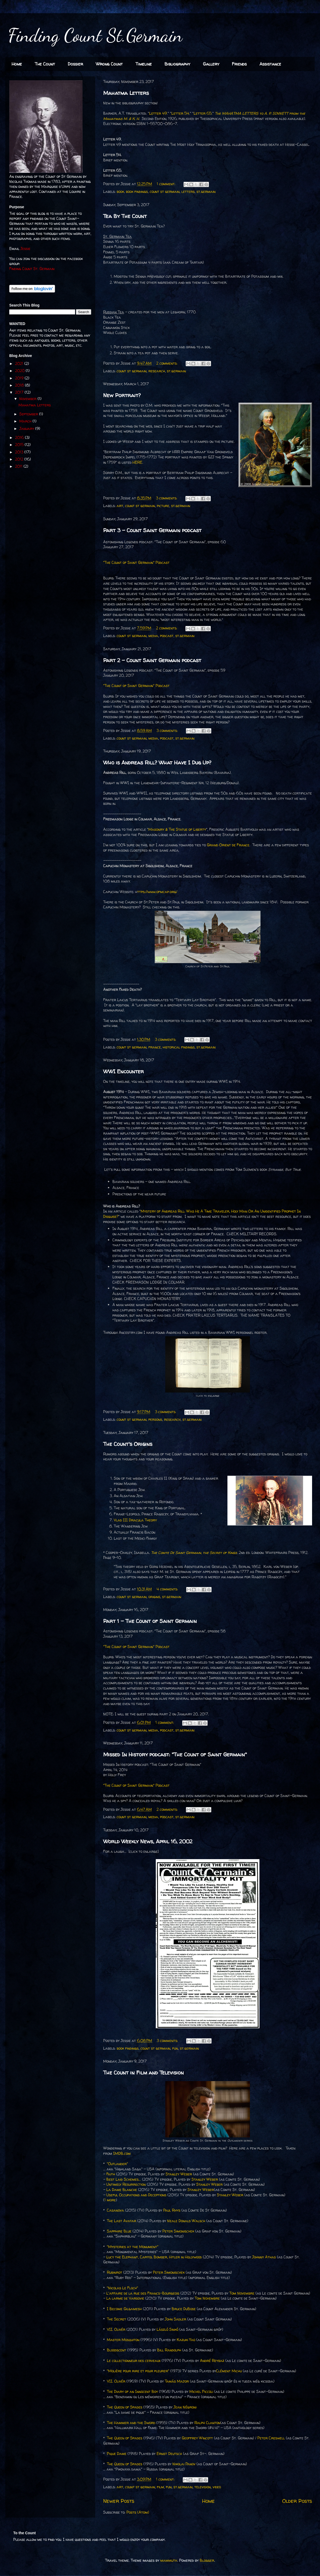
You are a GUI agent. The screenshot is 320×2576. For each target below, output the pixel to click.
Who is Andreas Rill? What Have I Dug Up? (157, 762)
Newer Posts (118, 2500)
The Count (45, 64)
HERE (137, 462)
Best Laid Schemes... (123, 2179)
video (217, 2486)
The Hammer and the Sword (131, 2422)
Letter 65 (203, 113)
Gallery (211, 64)
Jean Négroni (184, 2407)
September (29, 413)
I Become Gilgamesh (124, 2308)
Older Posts (297, 2500)
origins (154, 1596)
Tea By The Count (125, 216)
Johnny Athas (264, 2256)
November (28, 398)
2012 (19, 459)
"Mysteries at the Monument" (132, 2246)
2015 (20, 444)
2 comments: (167, 363)
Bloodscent (116, 2349)
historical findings (179, 1047)
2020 (20, 370)
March (26, 421)
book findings (137, 191)
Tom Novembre (241, 2293)
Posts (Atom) (137, 2512)
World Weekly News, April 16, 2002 (147, 1841)
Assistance (270, 64)
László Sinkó (167, 2329)
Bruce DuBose (184, 2308)
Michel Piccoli (201, 2391)
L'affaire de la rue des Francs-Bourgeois (142, 2293)
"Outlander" (117, 2163)
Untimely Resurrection (126, 2184)
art (120, 505)
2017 (20, 392)
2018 (20, 385)
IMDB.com (122, 2153)
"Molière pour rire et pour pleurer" (138, 2370)
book (120, 191)
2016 (20, 437)
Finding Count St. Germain (31, 268)
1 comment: (166, 183)
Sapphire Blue (119, 2231)
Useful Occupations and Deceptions (136, 2194)
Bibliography (177, 64)
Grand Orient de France (228, 844)
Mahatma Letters (126, 92)
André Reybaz (212, 2360)
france (154, 1047)
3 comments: (167, 497)
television (202, 2486)
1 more (110, 2199)
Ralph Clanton (207, 2422)
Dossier (75, 64)
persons (155, 1419)
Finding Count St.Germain (95, 35)
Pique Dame (116, 2453)
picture (163, 505)
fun (175, 2048)
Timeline (143, 64)
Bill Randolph (169, 2349)
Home (17, 64)
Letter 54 (180, 113)
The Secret (116, 2319)
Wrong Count (109, 64)
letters (188, 191)
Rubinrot (114, 2272)
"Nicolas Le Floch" (122, 2287)
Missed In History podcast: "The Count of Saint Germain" (175, 1754)
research (156, 370)
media (153, 635)
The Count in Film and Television (143, 2072)
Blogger (207, 2560)
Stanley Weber (179, 2173)
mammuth (168, 2560)
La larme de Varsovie (125, 2298)
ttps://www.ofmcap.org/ (157, 891)
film (160, 2486)
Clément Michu (229, 2370)
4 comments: (168, 1588)
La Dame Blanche (121, 2189)
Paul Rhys (171, 2210)
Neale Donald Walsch (186, 2220)
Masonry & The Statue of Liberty (177, 829)
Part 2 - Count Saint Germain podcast (152, 660)
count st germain (165, 191)
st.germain (206, 191)
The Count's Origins (127, 1443)
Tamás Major (177, 2381)
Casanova (115, 2210)
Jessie (25, 248)
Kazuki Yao (186, 2339)
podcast (166, 635)
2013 (19, 451)
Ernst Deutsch (169, 2453)
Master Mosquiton (123, 2339)
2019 (20, 377)
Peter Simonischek (178, 2231)
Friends (239, 64)
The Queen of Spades (124, 2407)
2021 (19, 363)
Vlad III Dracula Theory (135, 1520)
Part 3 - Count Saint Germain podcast (152, 530)
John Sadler (175, 2319)
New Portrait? (122, 395)
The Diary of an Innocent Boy (132, 2391)
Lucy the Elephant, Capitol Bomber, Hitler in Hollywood (154, 2256)
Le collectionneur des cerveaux (134, 2360)
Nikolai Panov (183, 2463)
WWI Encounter (123, 1071)
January (27, 428)
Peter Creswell (271, 2437)
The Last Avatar (121, 2220)
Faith (110, 2173)
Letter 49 (158, 113)
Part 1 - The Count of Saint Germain (150, 1620)
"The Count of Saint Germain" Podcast (136, 562)
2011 (19, 466)
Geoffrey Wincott (197, 2437)
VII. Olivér (116, 2329)
